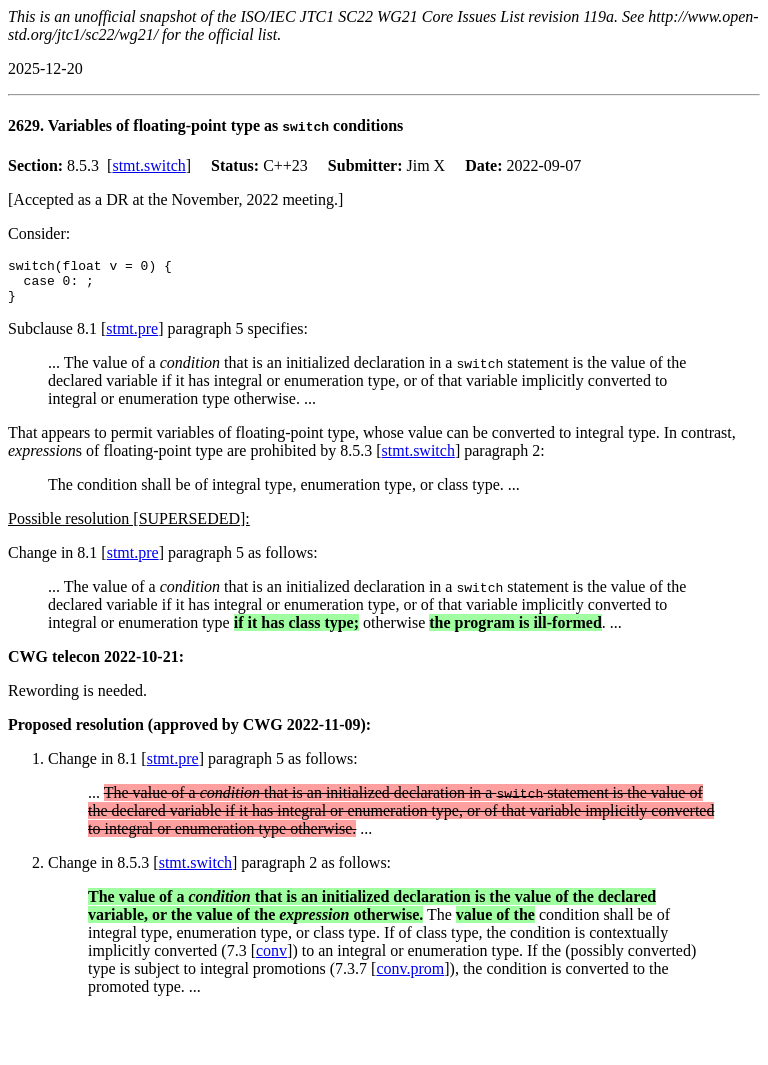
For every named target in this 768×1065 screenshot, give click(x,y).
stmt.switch (148, 165)
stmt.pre (132, 337)
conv (271, 959)
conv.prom (410, 977)
